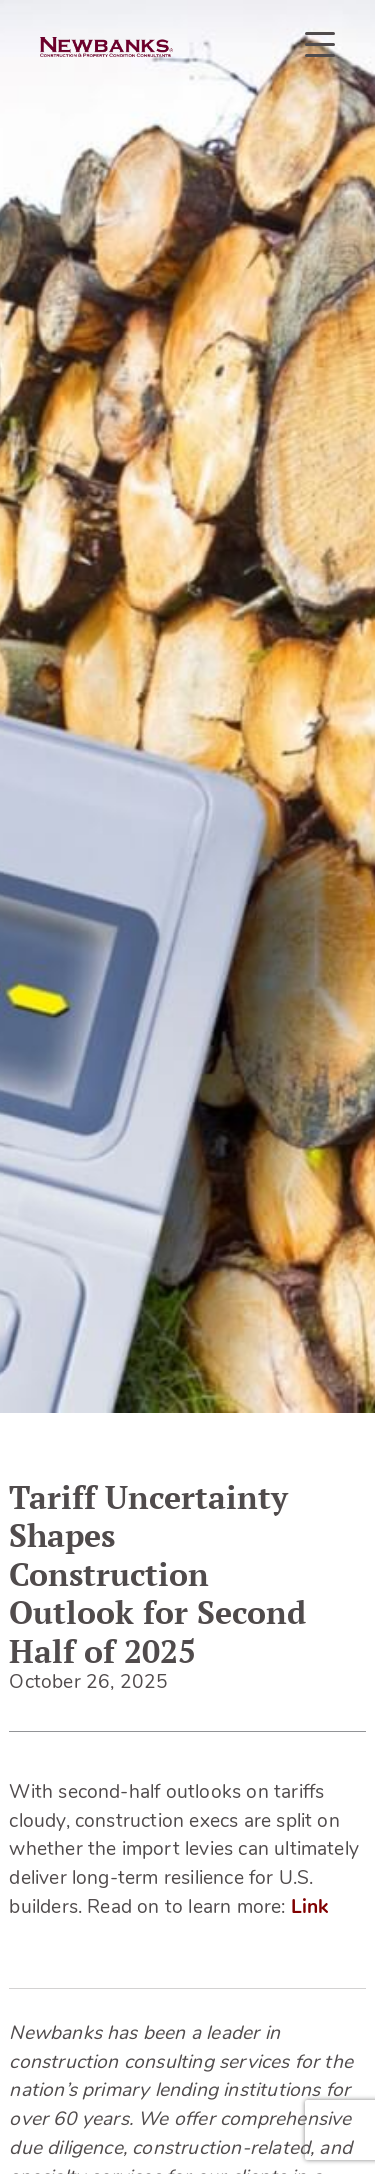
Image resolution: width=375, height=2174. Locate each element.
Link (310, 1908)
